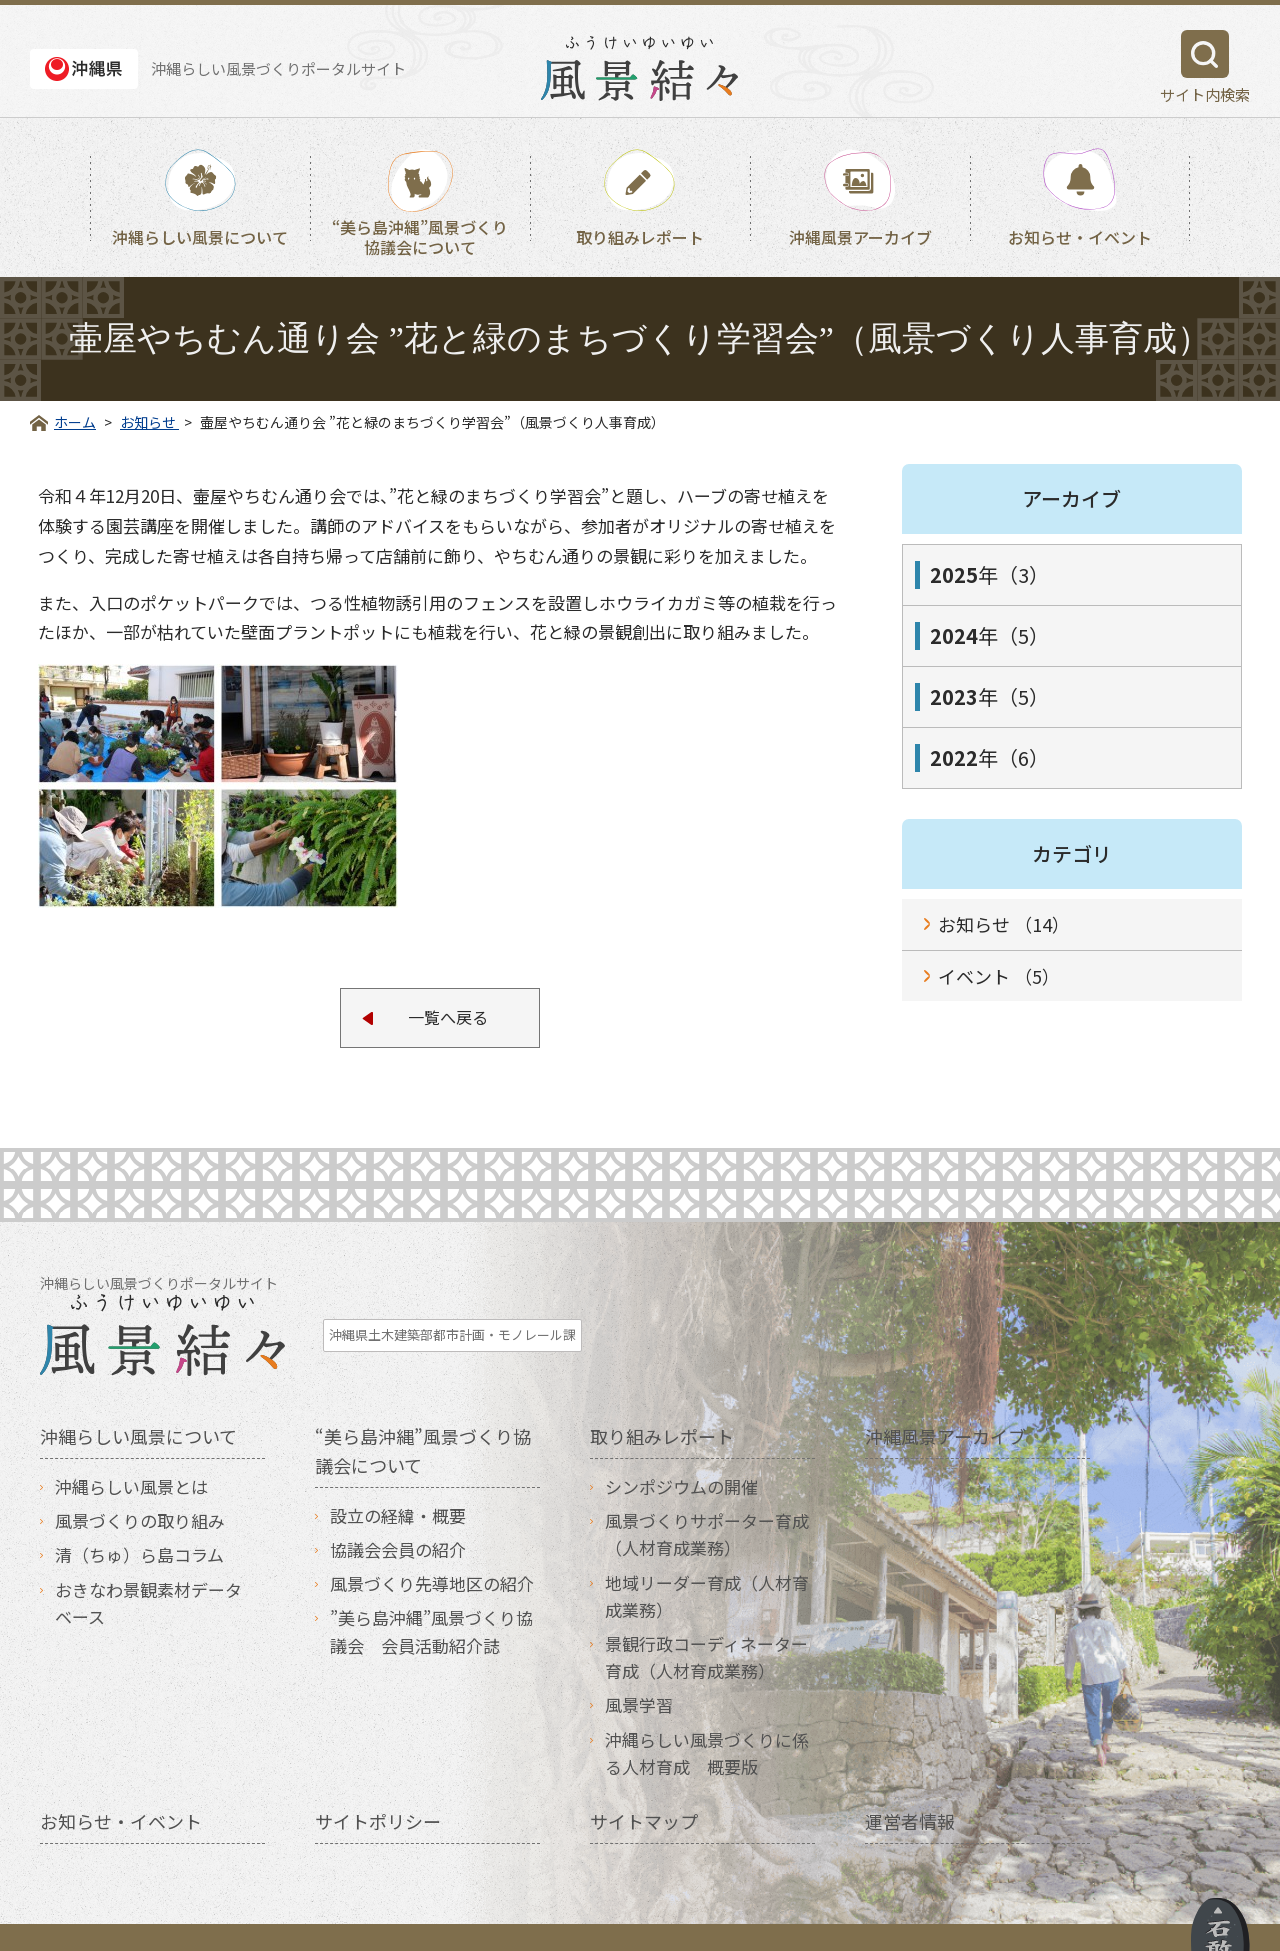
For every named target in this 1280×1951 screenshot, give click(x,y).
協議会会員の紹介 (398, 1510)
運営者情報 (910, 1782)
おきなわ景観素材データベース (148, 1564)
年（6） (989, 757)
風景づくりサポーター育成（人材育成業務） (707, 1495)
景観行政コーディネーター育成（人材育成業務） (706, 1618)
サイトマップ (644, 1782)
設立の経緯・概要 (398, 1476)
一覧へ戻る (447, 1018)
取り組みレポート (640, 237)
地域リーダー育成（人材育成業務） (707, 1557)
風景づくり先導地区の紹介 (432, 1544)
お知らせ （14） (1004, 924)
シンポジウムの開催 (681, 1447)
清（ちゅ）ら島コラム (139, 1515)
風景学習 (639, 1665)
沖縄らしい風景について (200, 237)
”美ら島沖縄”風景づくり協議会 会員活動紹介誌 (431, 1592)
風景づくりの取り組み (140, 1481)
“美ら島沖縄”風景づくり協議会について (420, 236)
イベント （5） (999, 976)
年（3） (989, 574)
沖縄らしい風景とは (131, 1447)
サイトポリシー (378, 1782)
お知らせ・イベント (1080, 237)
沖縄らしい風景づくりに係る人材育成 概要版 (707, 1714)
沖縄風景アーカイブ (860, 237)
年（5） (989, 635)
